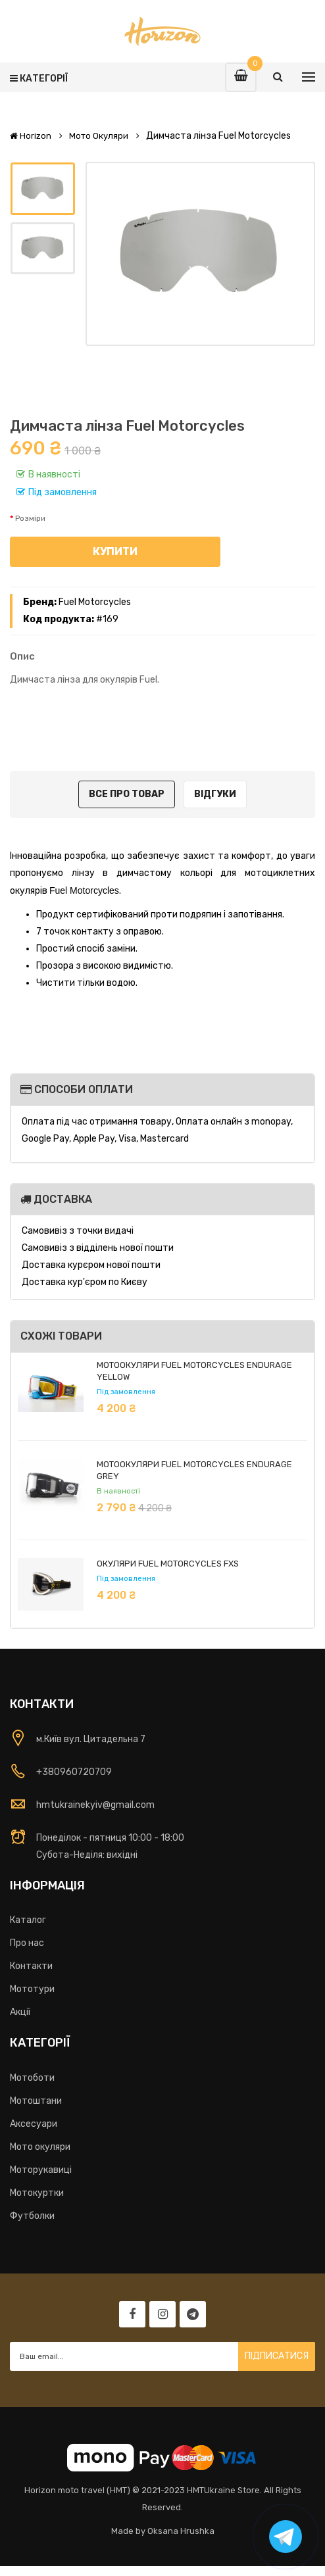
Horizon (30, 136)
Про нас (27, 1943)
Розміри (30, 518)
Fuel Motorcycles (95, 602)
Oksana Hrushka (180, 2531)
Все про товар (126, 794)
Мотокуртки (37, 2193)
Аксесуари (33, 2123)
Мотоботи (32, 2077)
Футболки (32, 2216)
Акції (20, 2012)
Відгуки (215, 794)
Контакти (31, 1966)
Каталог (28, 1920)
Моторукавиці (41, 2169)
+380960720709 (74, 1772)
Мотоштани (36, 2100)
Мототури (32, 1989)
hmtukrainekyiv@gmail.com (95, 1804)
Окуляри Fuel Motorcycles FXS (168, 1563)
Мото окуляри (98, 136)
